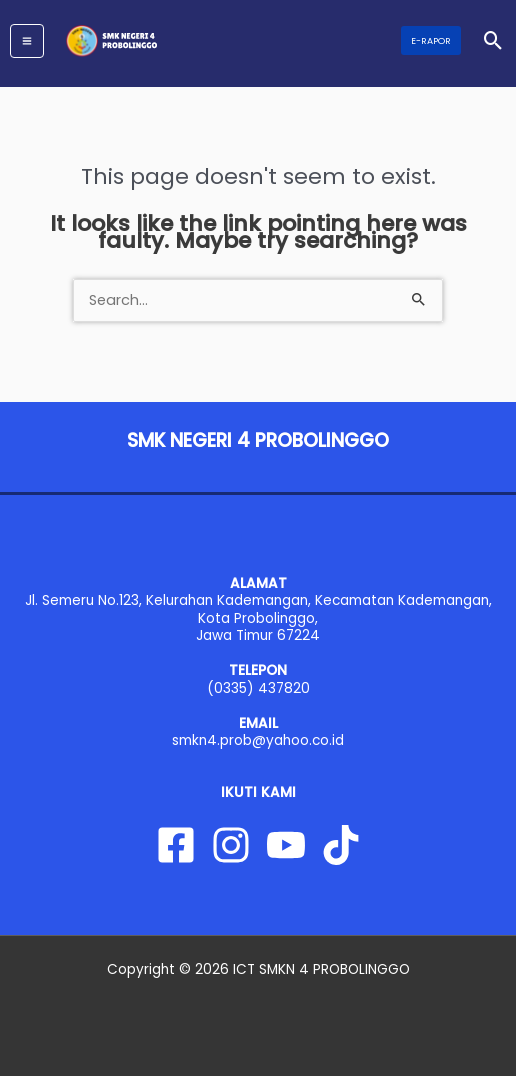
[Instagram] (231, 845)
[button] (431, 40)
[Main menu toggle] (27, 41)
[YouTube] (286, 845)
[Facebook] (176, 845)
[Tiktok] (341, 845)
